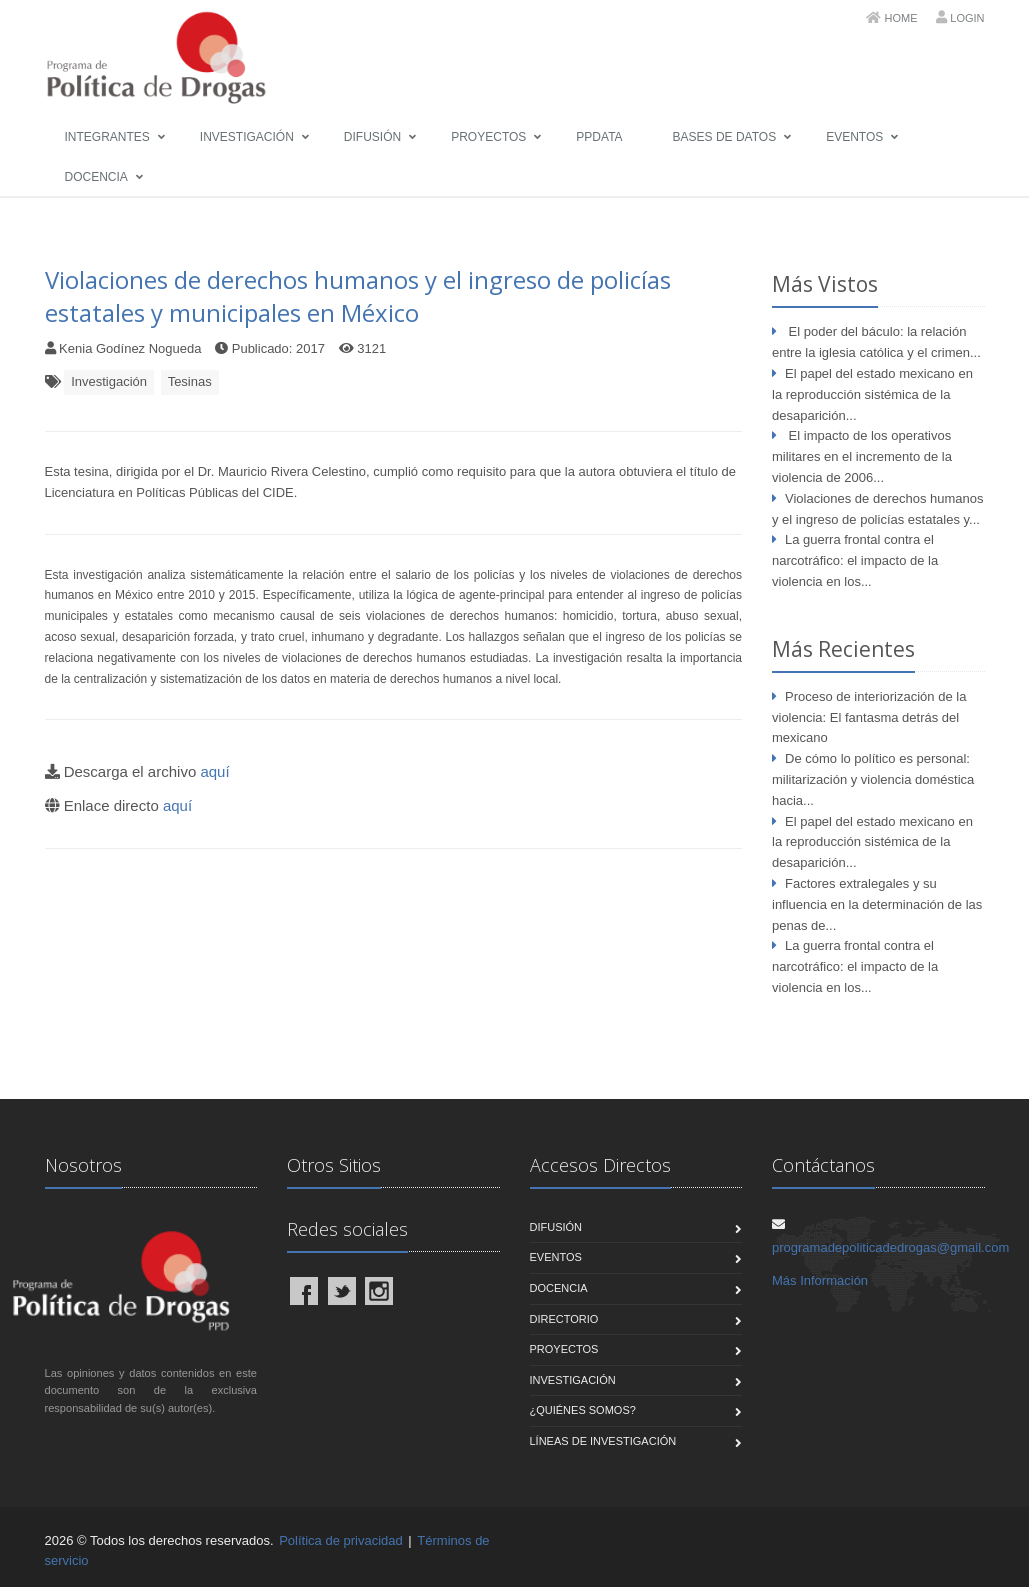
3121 (371, 348)
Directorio (564, 1319)
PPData (599, 137)
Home (901, 18)
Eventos (854, 137)
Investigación (247, 137)
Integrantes (107, 137)
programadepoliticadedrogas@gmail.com (890, 1247)
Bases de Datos (725, 137)
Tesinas (190, 381)
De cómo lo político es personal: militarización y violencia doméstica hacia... (873, 779)
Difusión (372, 137)
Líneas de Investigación (603, 1441)
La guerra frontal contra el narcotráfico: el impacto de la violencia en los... (855, 560)
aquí (214, 771)
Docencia (96, 177)
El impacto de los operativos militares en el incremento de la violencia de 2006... (862, 456)
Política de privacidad (341, 1540)
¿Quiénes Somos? (583, 1410)
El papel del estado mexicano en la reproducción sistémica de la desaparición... (872, 394)
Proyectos (488, 137)
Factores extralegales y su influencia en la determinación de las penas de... (877, 904)
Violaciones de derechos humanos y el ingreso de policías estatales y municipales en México (358, 296)
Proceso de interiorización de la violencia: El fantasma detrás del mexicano (869, 717)
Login (967, 18)
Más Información (820, 1280)
